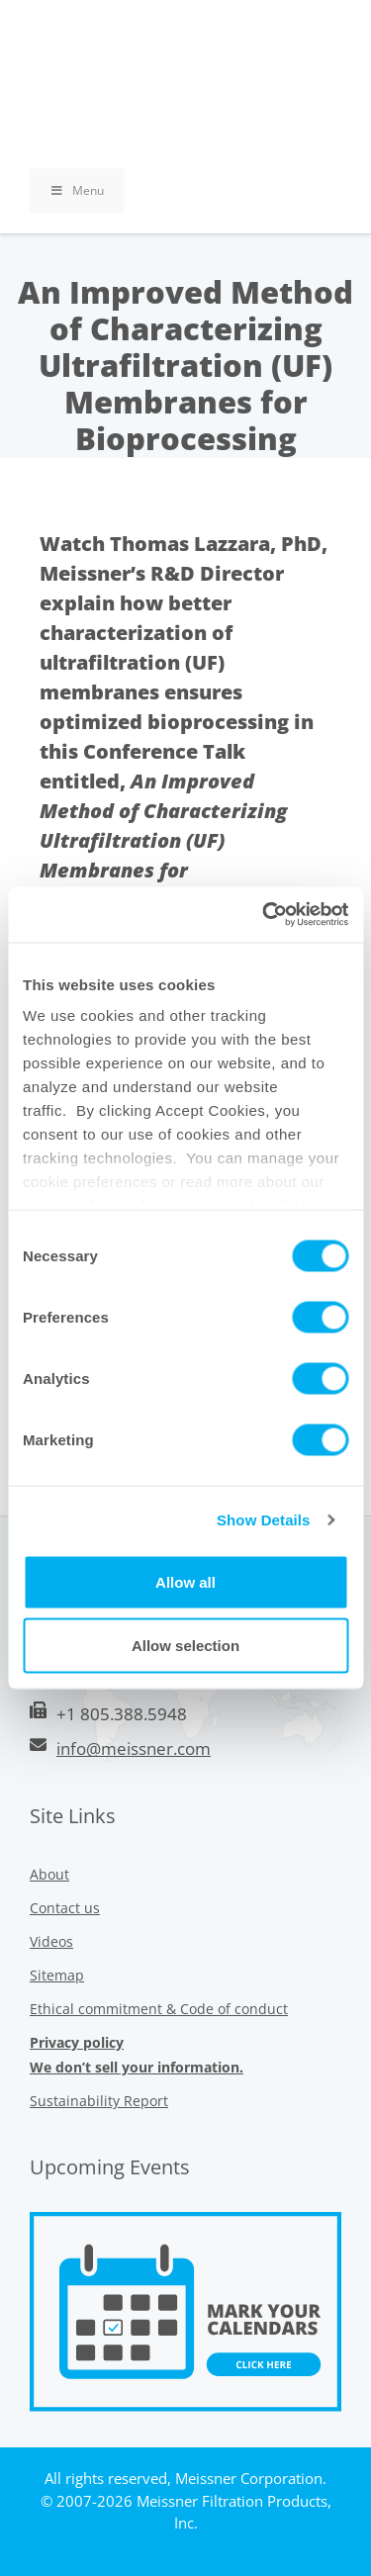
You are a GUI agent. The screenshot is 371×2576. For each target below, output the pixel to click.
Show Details (264, 1520)
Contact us (65, 1907)
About (49, 1874)
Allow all (185, 1581)
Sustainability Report (99, 2100)
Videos (51, 1941)
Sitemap (57, 1975)
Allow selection (185, 1644)
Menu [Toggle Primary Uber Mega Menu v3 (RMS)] (76, 190)
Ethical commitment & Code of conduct (159, 2008)
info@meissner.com (133, 1748)
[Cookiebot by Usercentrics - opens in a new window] (264, 915)
